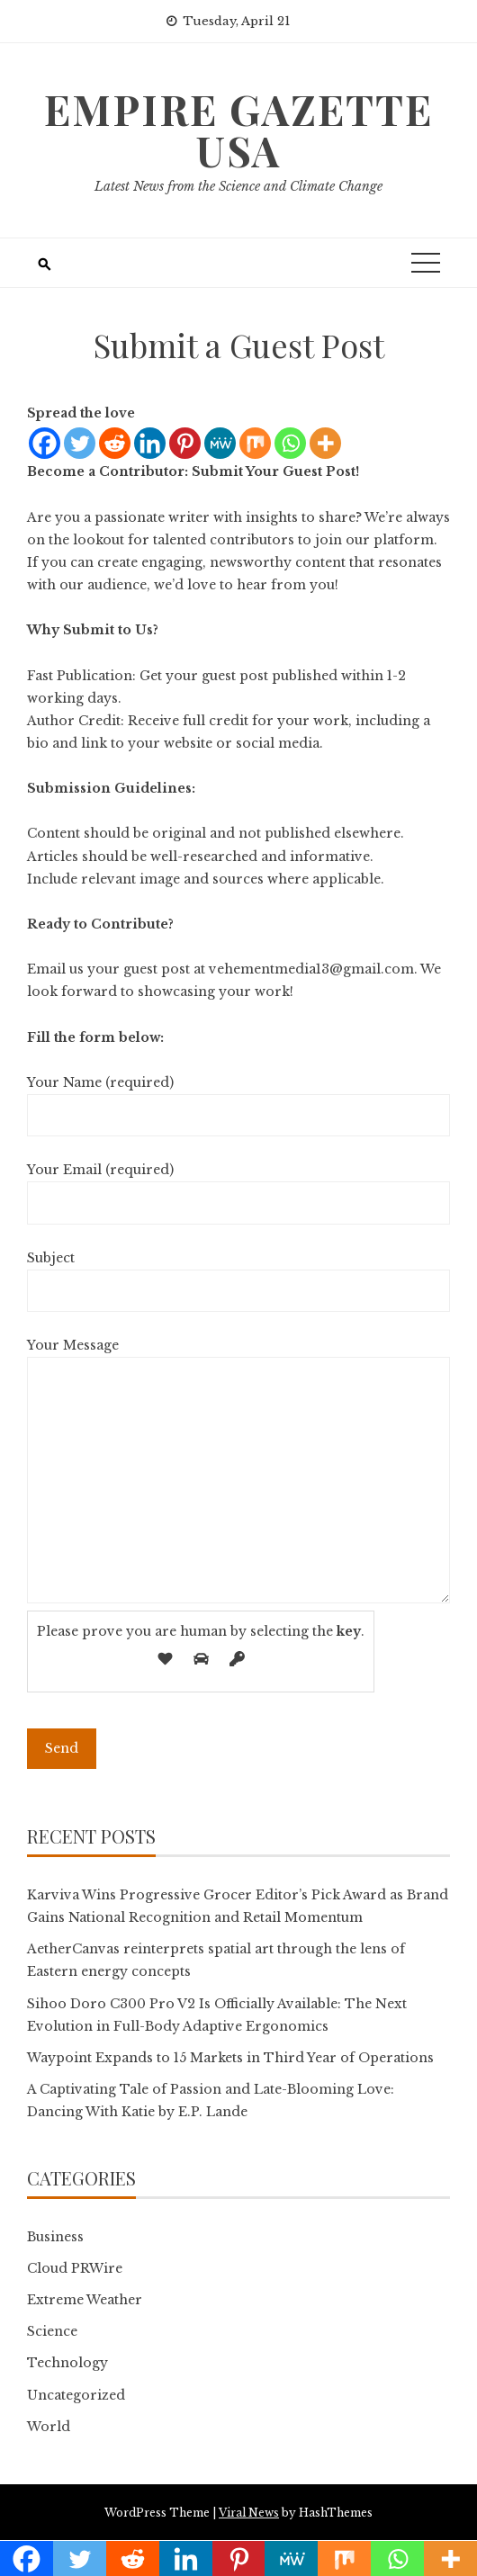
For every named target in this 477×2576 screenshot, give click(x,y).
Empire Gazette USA (238, 129)
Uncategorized (76, 2395)
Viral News (249, 2512)
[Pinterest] (185, 443)
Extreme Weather (84, 2300)
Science (52, 2331)
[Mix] (255, 443)
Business (55, 2237)
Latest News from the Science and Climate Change (238, 186)
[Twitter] (79, 443)
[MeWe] (220, 443)
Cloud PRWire (74, 2268)
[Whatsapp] (290, 443)
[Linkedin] (150, 443)
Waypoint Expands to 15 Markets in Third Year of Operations (230, 2058)
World (48, 2427)
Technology (67, 2363)
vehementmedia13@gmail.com (311, 969)
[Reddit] (114, 443)
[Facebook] (44, 443)
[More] (325, 443)
